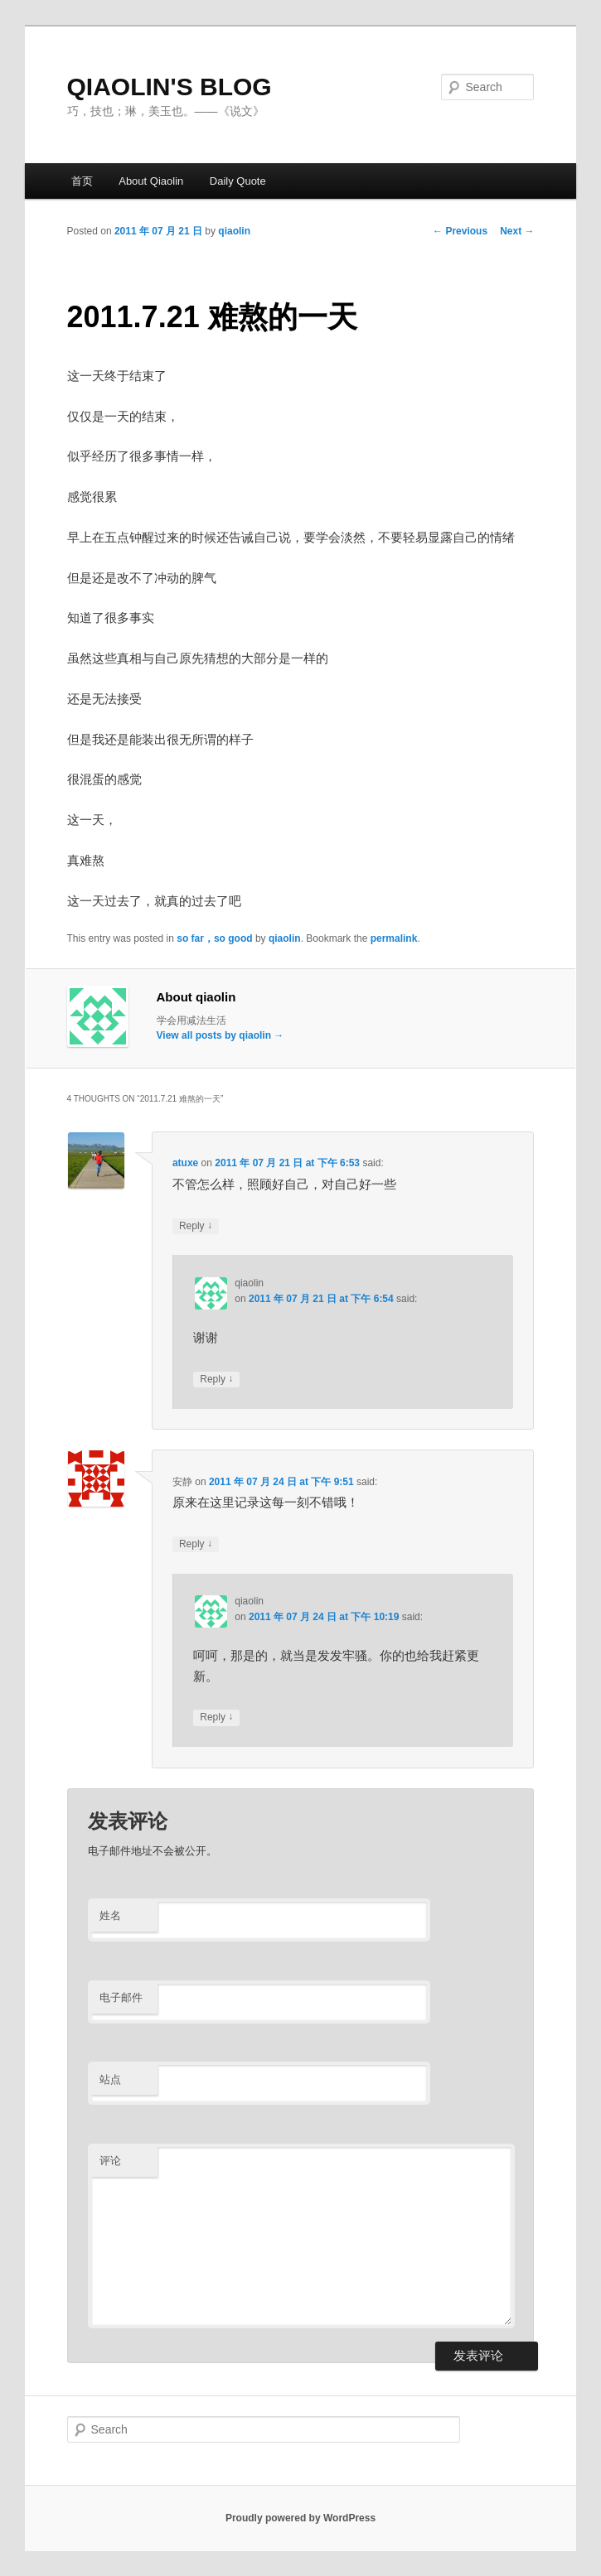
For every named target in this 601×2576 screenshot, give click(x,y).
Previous (460, 231)
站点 (110, 2079)
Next (517, 231)
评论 (110, 2160)
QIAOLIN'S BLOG (169, 86)
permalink (394, 938)
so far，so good (214, 938)
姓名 (110, 1915)
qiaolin (234, 231)
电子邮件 (121, 1997)
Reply (195, 1226)
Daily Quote (238, 181)
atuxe (185, 1163)
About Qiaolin (151, 181)
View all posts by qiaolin (220, 1035)
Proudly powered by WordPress (300, 2518)
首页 (82, 181)
